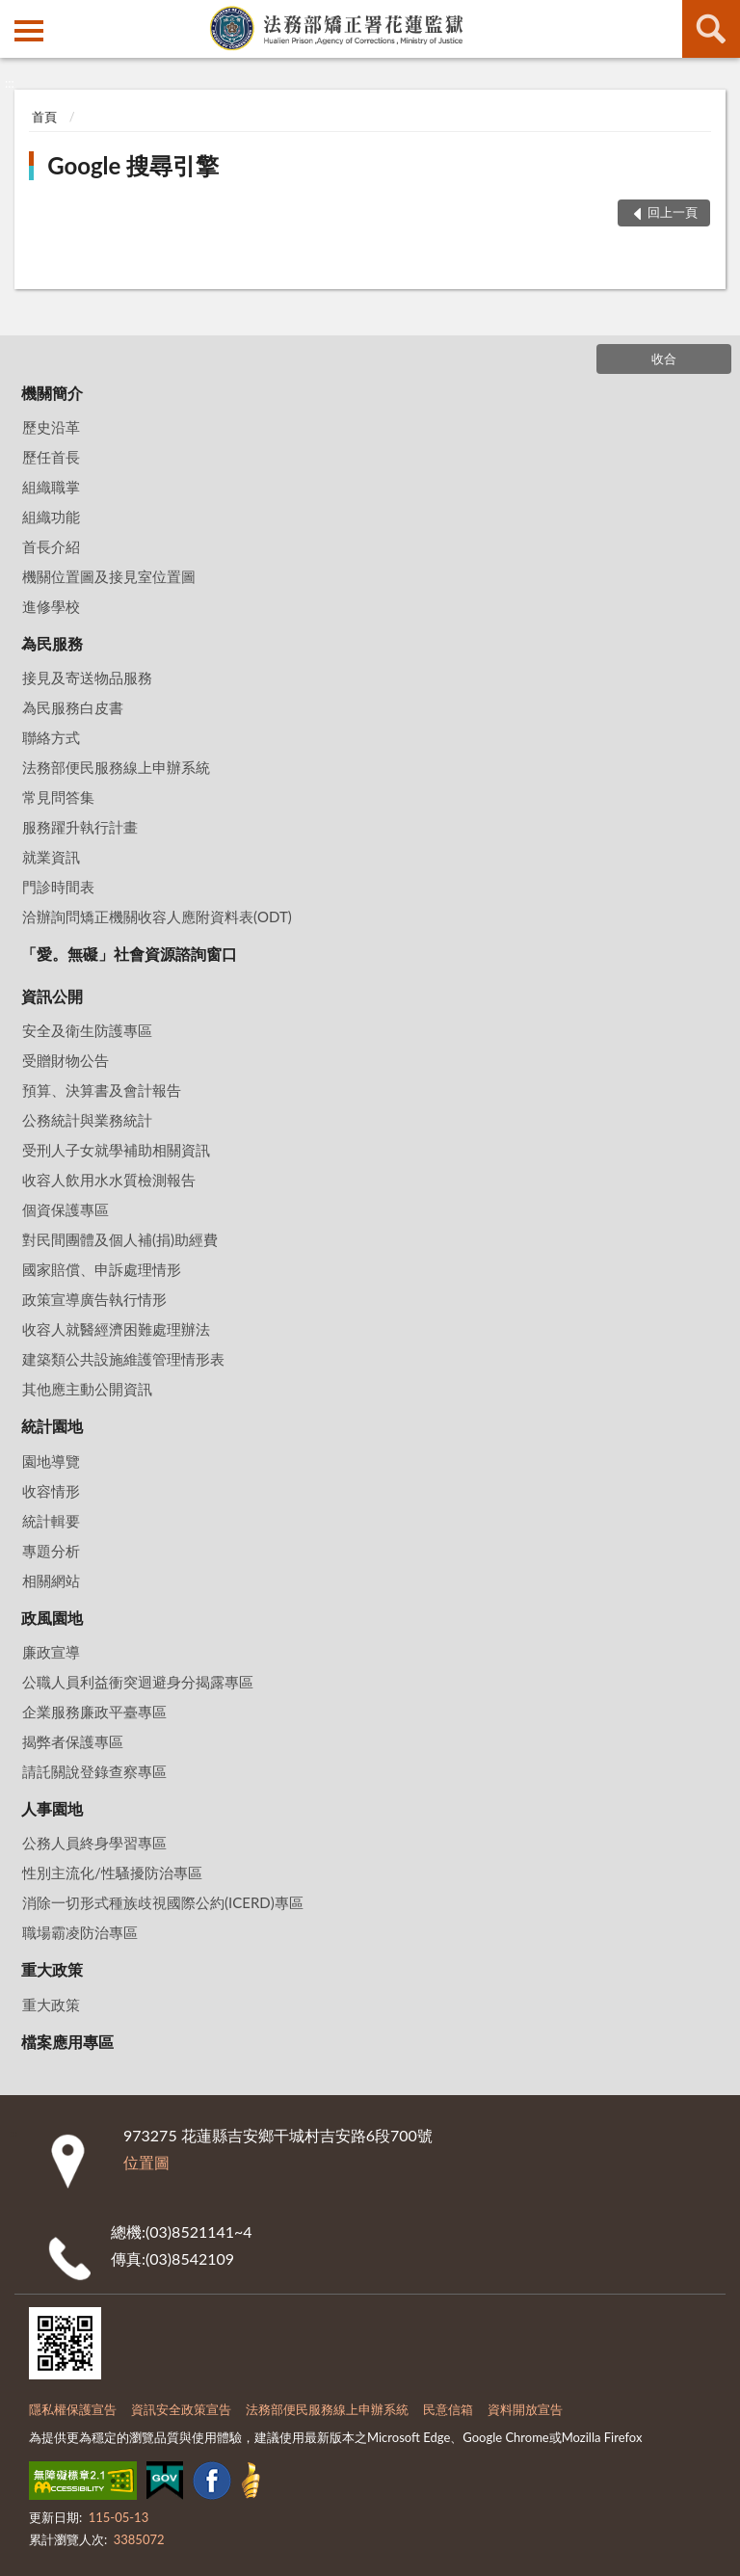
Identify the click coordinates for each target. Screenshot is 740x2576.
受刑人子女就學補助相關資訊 (116, 1149)
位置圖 (146, 2162)
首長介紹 (51, 546)
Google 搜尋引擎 (133, 165)
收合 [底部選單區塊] (663, 358)
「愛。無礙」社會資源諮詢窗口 (129, 953)
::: (15, 14)
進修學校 (51, 606)
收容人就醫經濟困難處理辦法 (116, 1329)
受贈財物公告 (65, 1060)
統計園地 (52, 1426)
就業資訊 (51, 856)
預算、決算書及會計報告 (101, 1090)
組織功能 (51, 516)
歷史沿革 (51, 427)
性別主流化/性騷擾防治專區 (112, 1872)
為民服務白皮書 (72, 707)
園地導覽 (51, 1461)
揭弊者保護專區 (72, 1741)
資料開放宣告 (525, 2409)
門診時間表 (58, 886)
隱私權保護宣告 (73, 2409)
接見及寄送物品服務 (87, 677)
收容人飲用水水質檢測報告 (109, 1179)
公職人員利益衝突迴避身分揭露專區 (137, 1681)
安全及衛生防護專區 (87, 1030)
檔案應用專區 (67, 2041)
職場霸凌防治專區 (80, 1932)
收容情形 (51, 1491)
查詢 (711, 29)
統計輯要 (51, 1520)
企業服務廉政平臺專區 (94, 1711)
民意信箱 (448, 2409)
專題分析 (51, 1550)
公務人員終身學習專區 (94, 1842)
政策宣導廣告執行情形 (94, 1299)
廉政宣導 (51, 1651)
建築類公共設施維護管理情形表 (123, 1359)
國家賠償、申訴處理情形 (101, 1269)
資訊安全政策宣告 (181, 2409)
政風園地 (52, 1617)
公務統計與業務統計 (87, 1120)
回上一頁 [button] (673, 212)
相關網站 (51, 1580)
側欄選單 (28, 30)
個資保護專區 (65, 1209)
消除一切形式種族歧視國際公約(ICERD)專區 (163, 1902)
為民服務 (52, 643)
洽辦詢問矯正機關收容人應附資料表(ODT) (157, 916)
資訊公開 (52, 996)
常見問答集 (58, 797)
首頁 (44, 116)
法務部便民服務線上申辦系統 (116, 767)
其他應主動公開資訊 (87, 1388)
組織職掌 (51, 486)
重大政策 (52, 1969)
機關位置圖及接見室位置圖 (109, 576)
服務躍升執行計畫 (80, 827)
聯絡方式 (51, 737)
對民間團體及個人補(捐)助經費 (120, 1239)
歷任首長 (51, 456)
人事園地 (52, 1808)
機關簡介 (52, 393)
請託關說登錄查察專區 (94, 1771)
